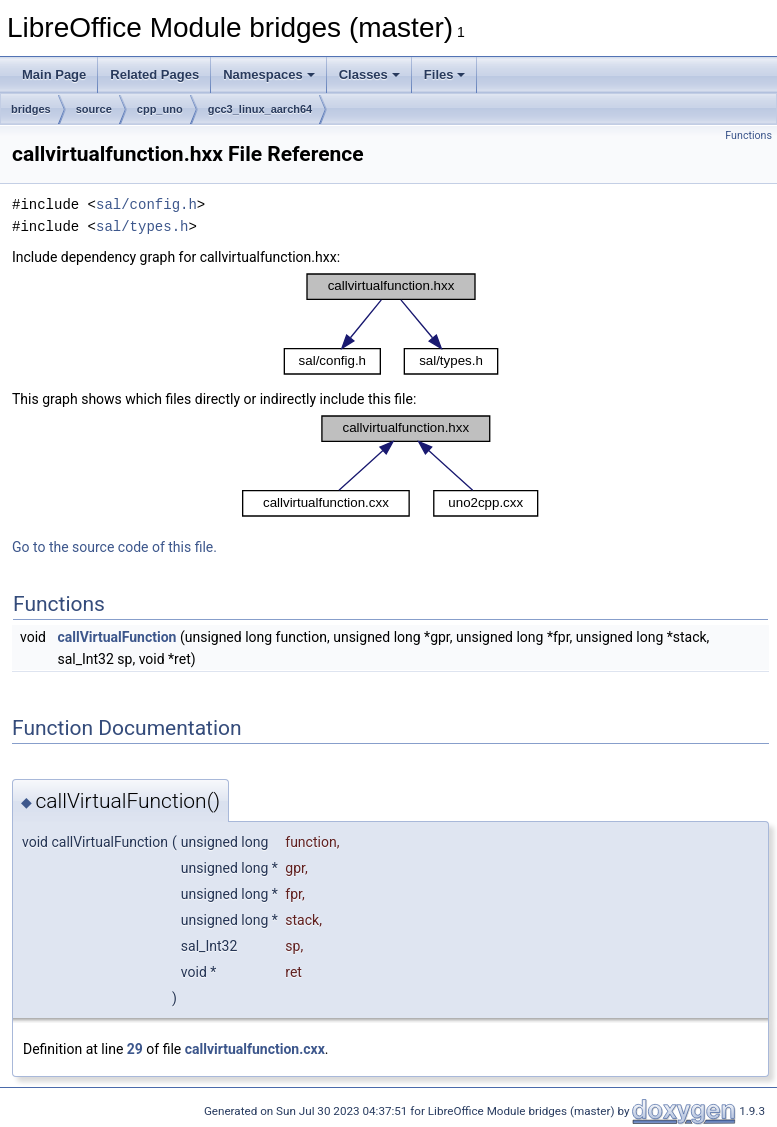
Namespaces (269, 74)
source (94, 109)
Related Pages (154, 74)
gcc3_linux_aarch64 (260, 109)
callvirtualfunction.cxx (255, 1049)
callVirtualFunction (116, 637)
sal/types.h (142, 226)
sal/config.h (146, 204)
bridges (31, 109)
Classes (369, 74)
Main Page (54, 74)
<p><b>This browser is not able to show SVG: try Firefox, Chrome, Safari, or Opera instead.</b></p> (391, 324)
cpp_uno (160, 109)
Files (445, 74)
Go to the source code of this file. (114, 547)
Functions (748, 135)
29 (135, 1049)
